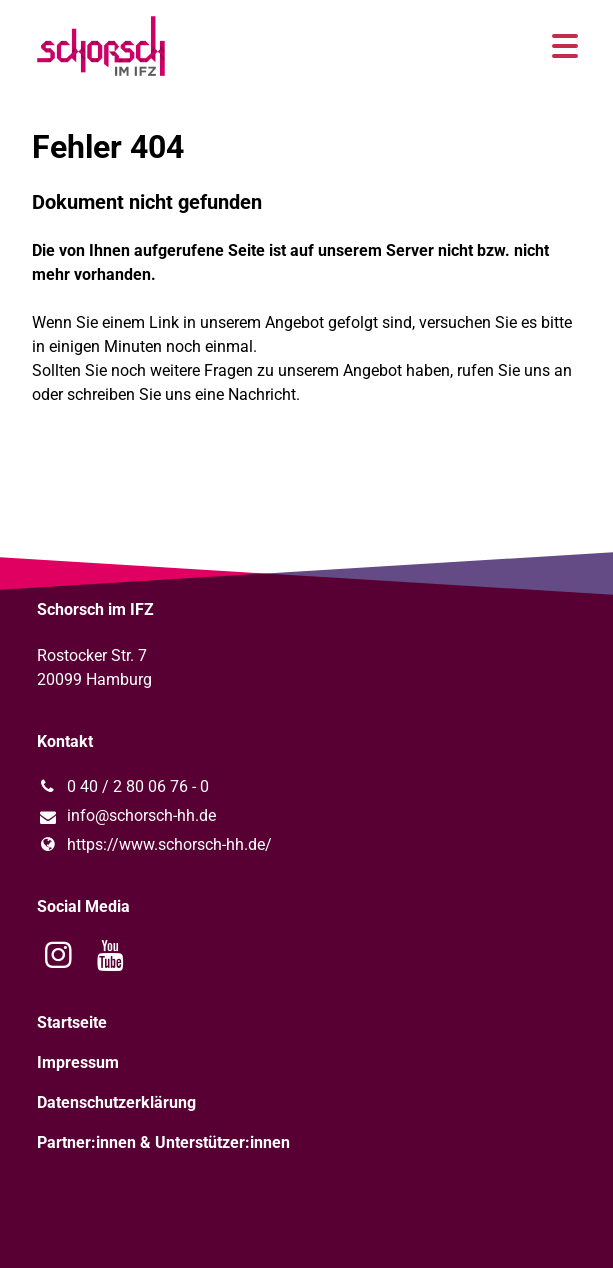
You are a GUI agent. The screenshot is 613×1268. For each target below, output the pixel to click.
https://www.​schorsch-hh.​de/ (154, 845)
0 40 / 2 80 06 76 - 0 (123, 787)
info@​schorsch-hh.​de (126, 817)
